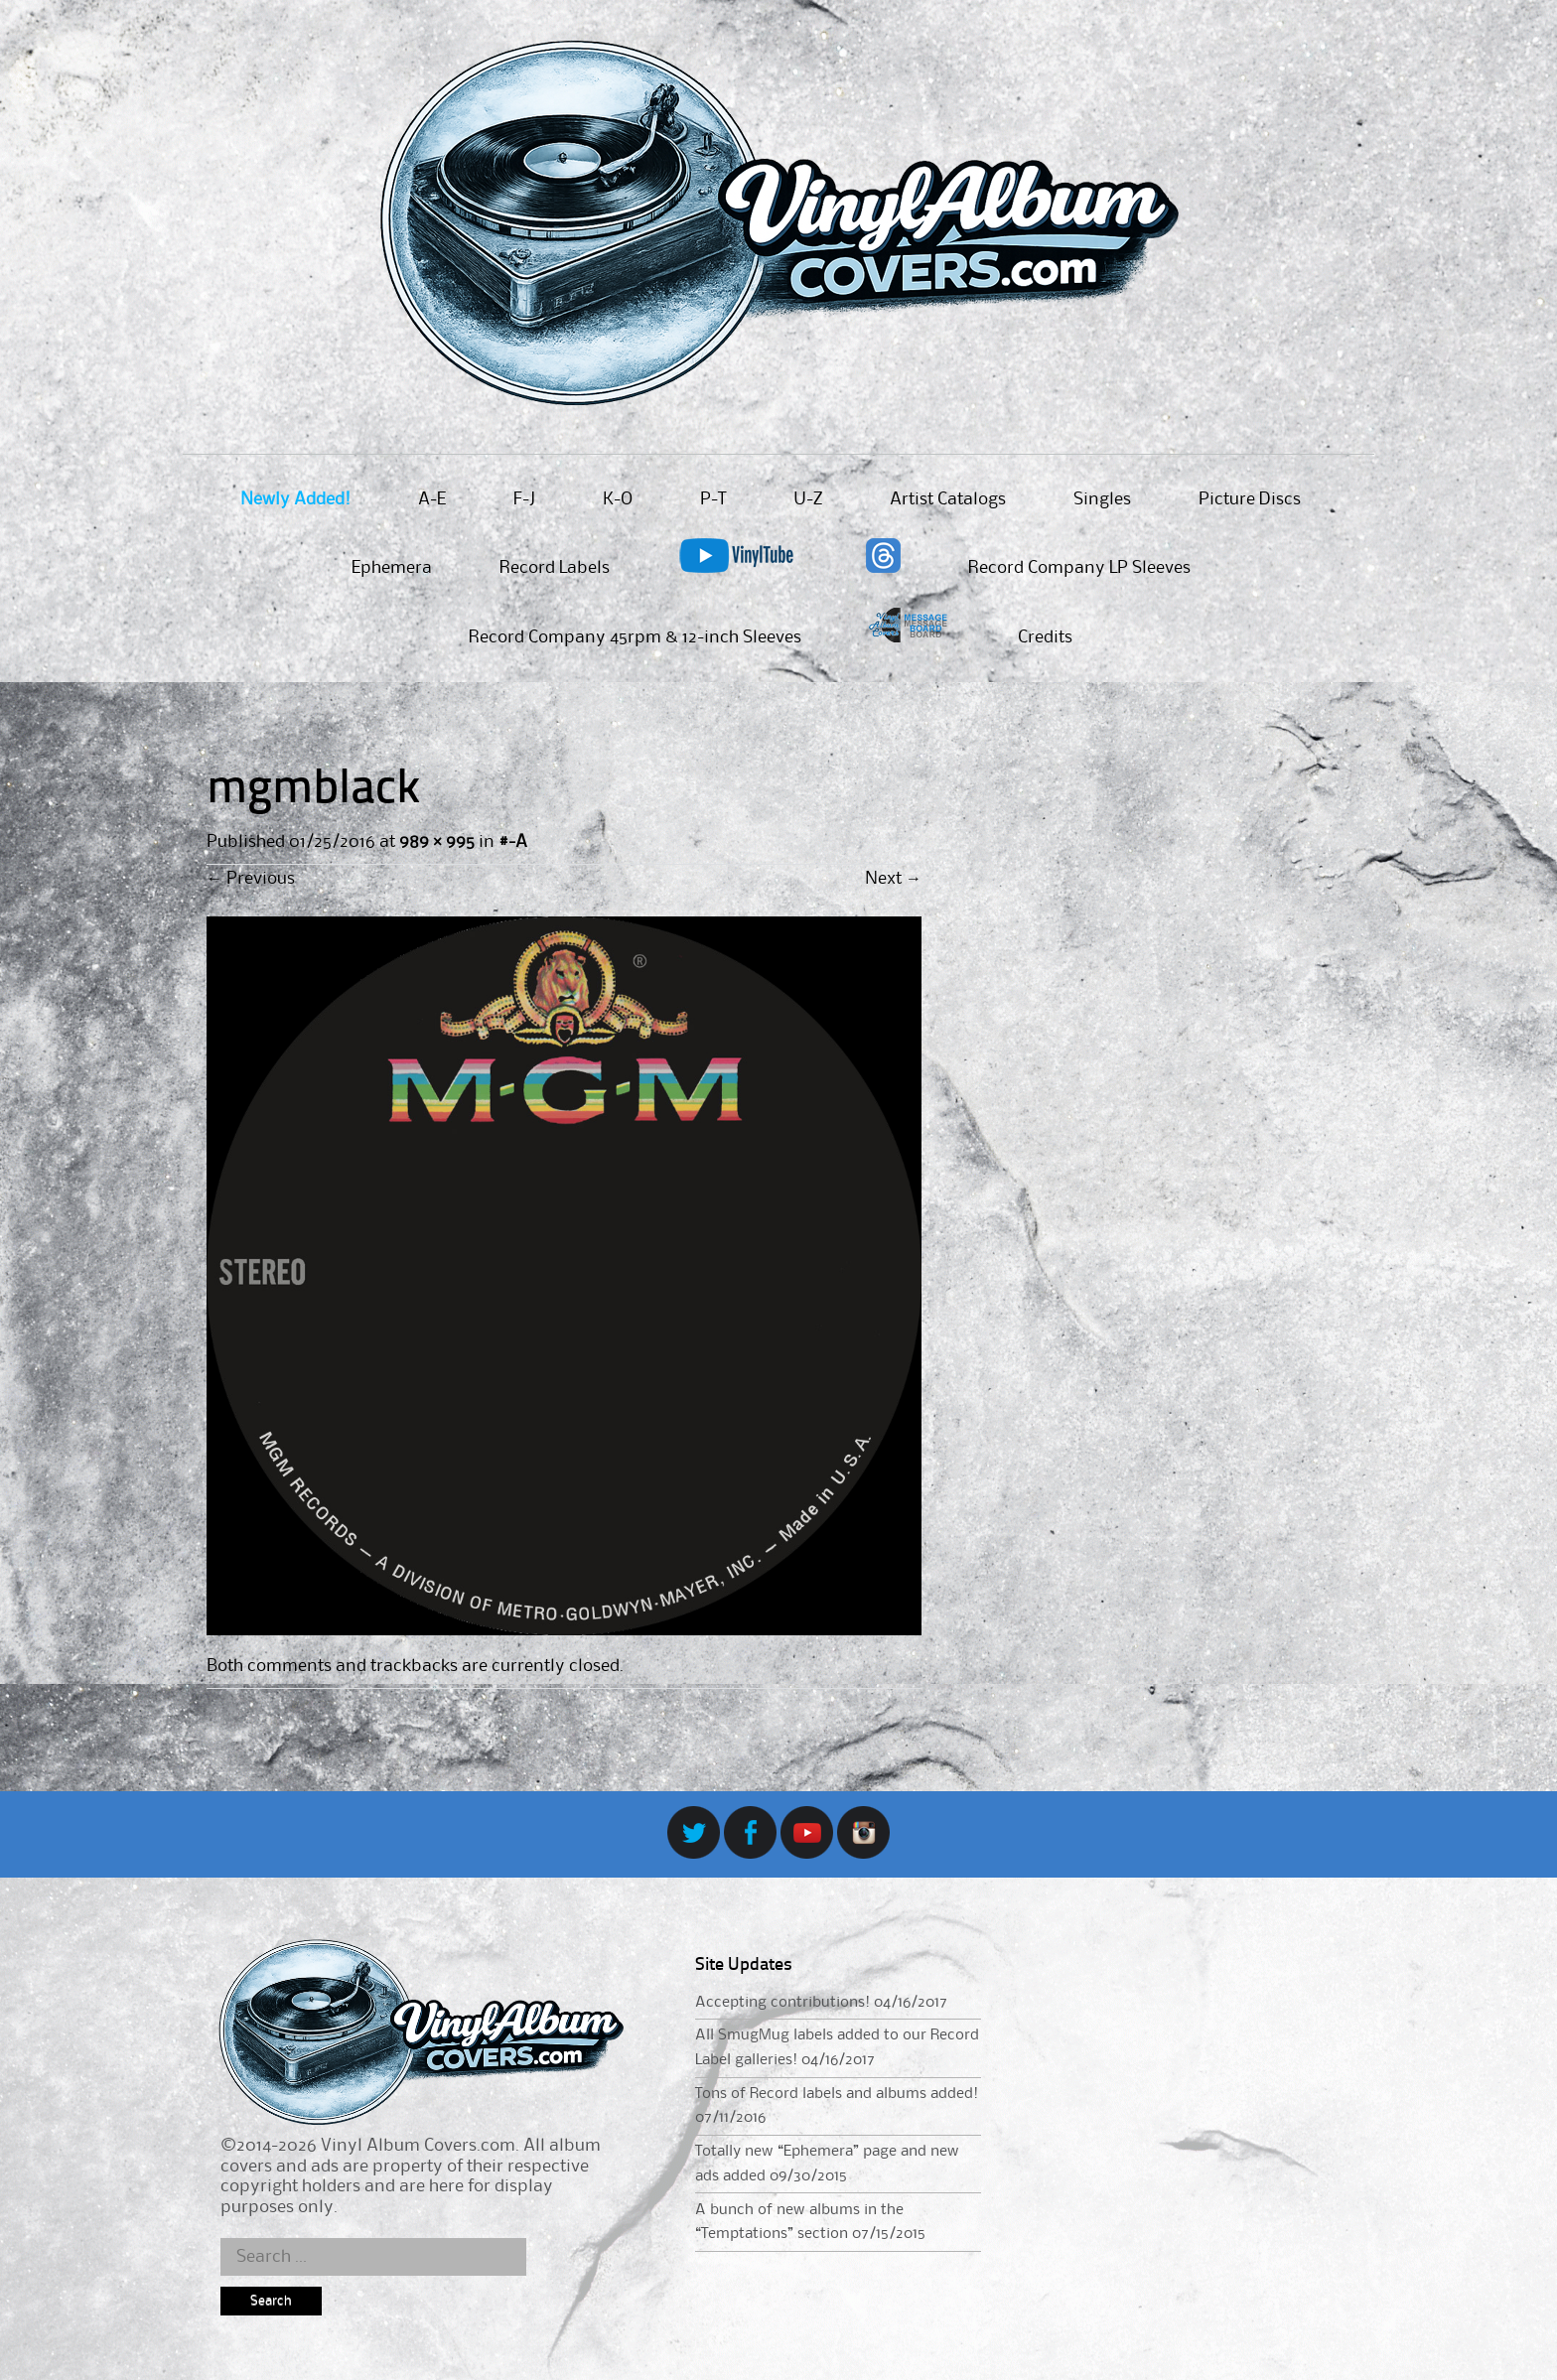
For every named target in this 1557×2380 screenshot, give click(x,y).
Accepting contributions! (782, 2003)
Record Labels (554, 568)
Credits (1045, 637)
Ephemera (392, 568)
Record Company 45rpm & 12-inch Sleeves (635, 637)
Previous (251, 879)
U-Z (807, 499)
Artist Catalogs (948, 499)
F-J (524, 499)
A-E (432, 499)
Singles (1102, 499)
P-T (713, 499)
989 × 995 (437, 842)
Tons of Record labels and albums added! (836, 2094)
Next (893, 879)
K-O (618, 499)
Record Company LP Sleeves (1079, 568)
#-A (512, 842)
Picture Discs (1250, 499)
